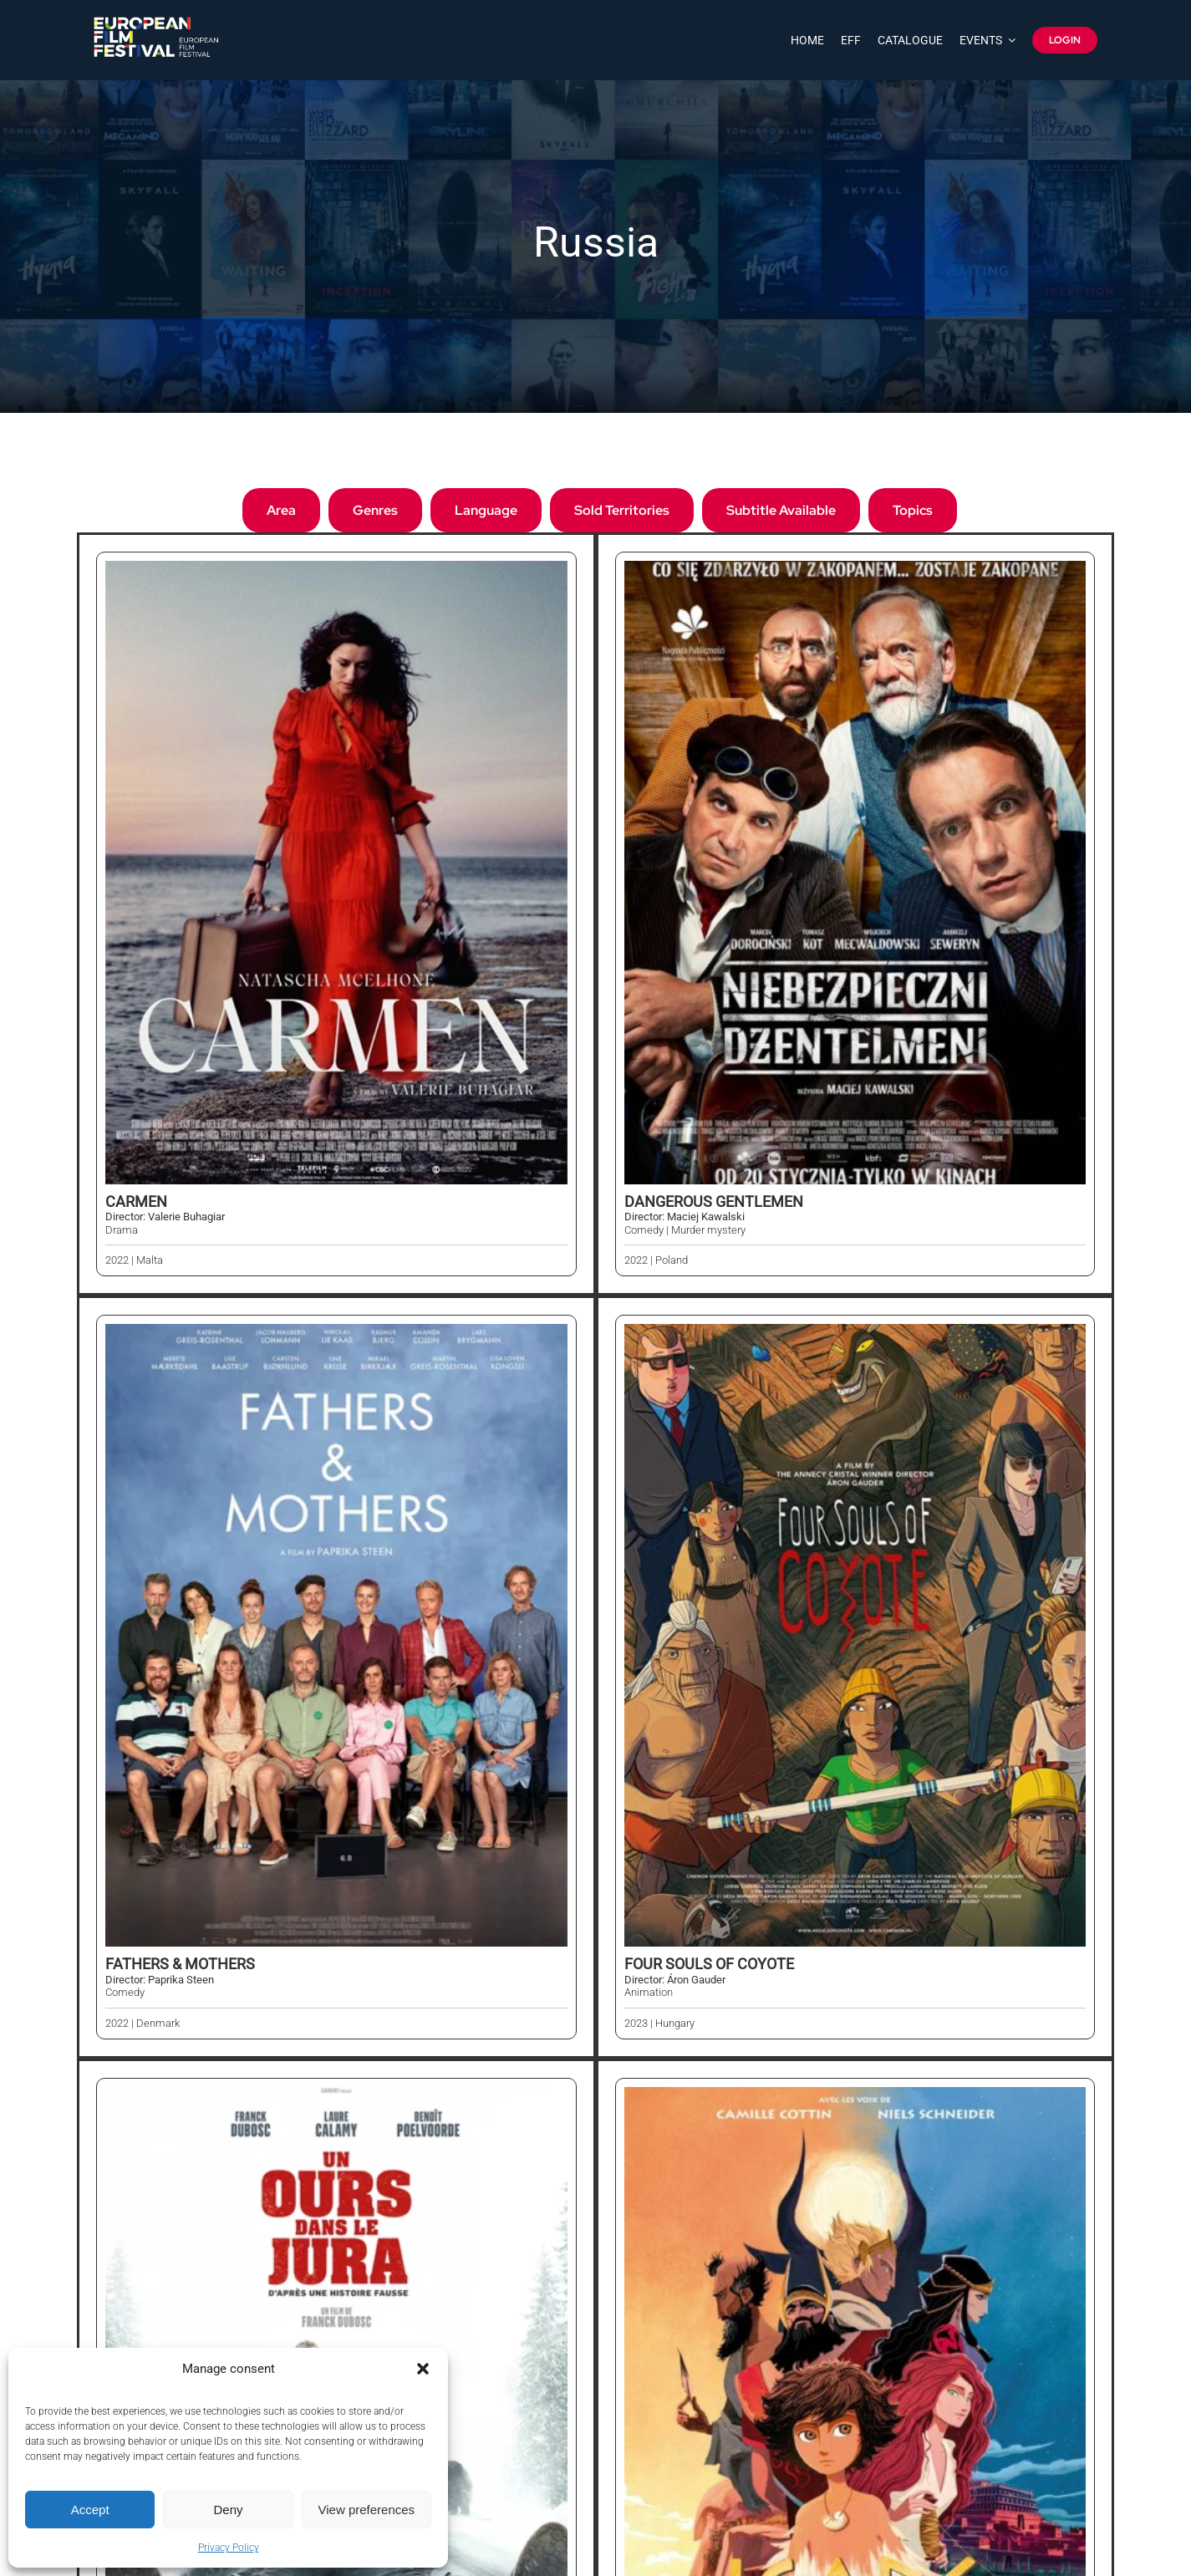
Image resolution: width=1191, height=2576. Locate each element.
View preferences (366, 2509)
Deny (227, 2509)
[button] (423, 2368)
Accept (90, 2509)
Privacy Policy (228, 2547)
